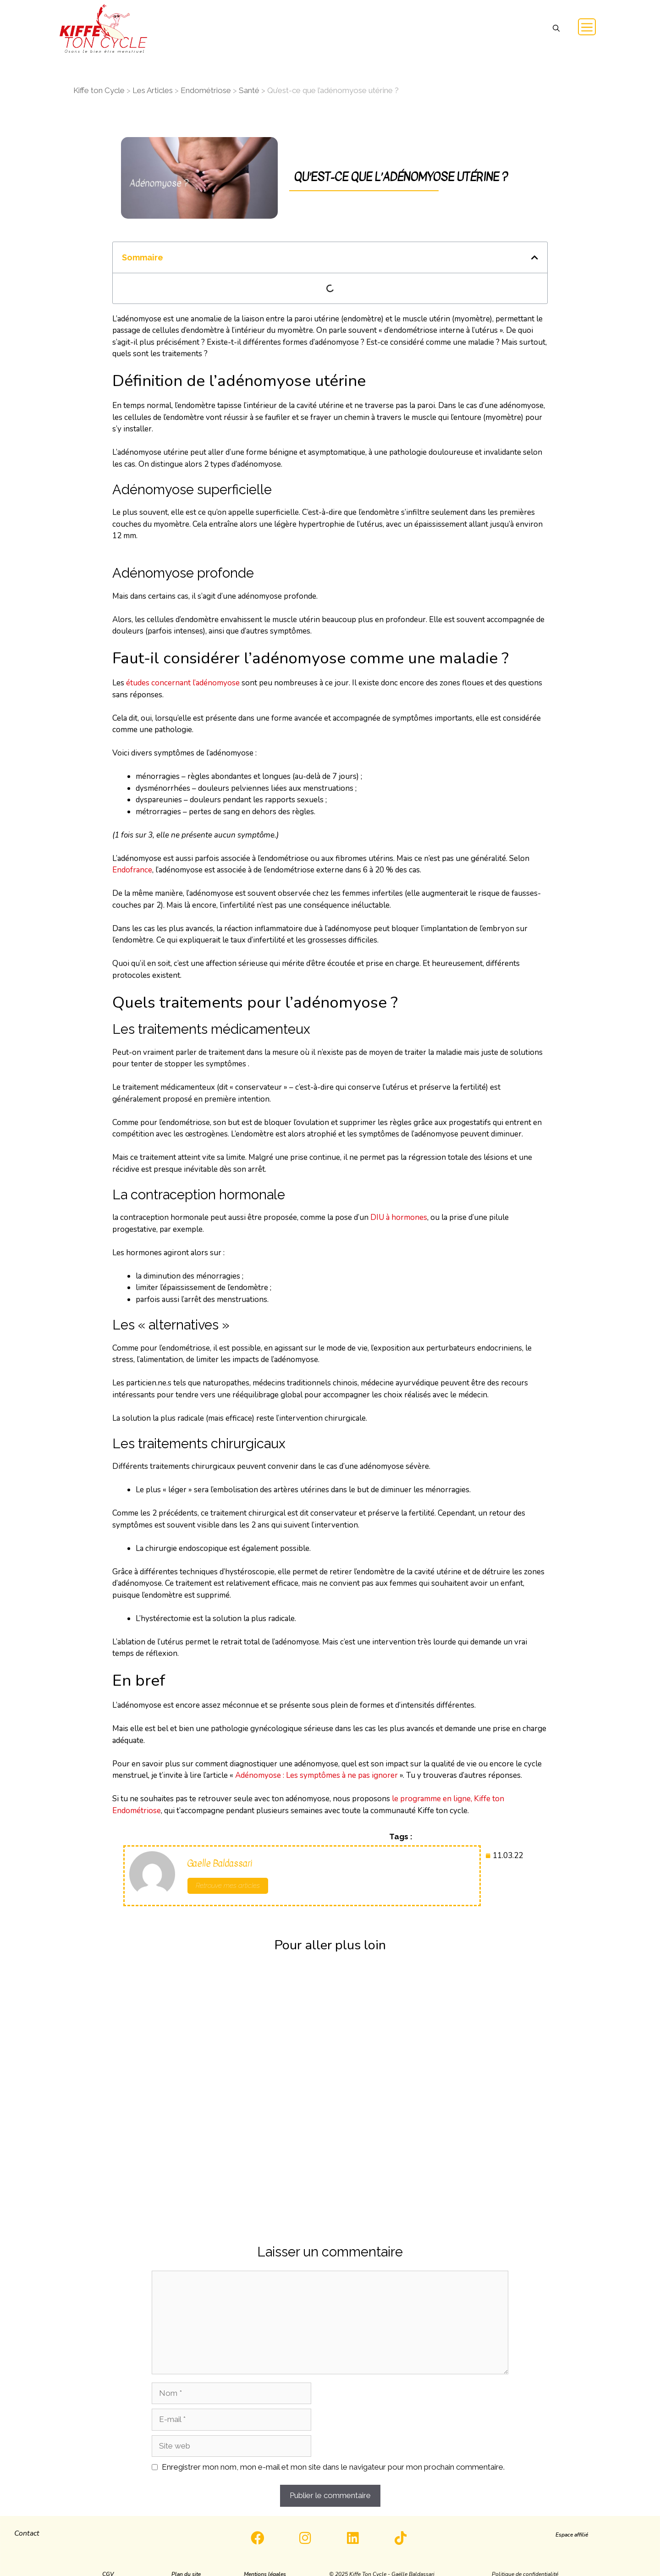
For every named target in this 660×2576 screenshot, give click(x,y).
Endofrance (132, 870)
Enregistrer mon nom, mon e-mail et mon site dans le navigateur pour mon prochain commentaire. (333, 2466)
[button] (556, 29)
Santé (249, 90)
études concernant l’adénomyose (183, 683)
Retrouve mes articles (228, 1885)
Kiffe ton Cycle (99, 90)
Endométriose (206, 90)
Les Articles (152, 90)
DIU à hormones (398, 1217)
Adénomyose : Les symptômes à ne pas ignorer (315, 1775)
